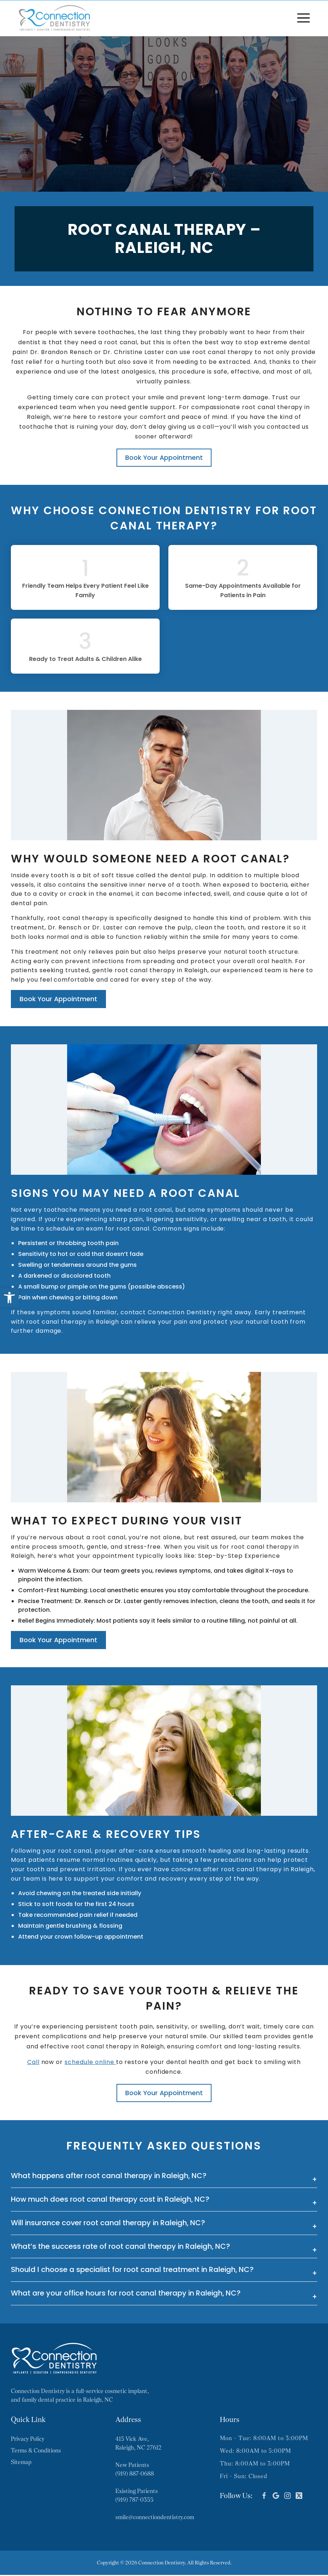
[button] (9, 1297)
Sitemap (21, 2463)
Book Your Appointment (164, 457)
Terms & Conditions (36, 2451)
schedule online (90, 2063)
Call (33, 2063)
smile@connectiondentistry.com (154, 2518)
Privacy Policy (27, 2439)
